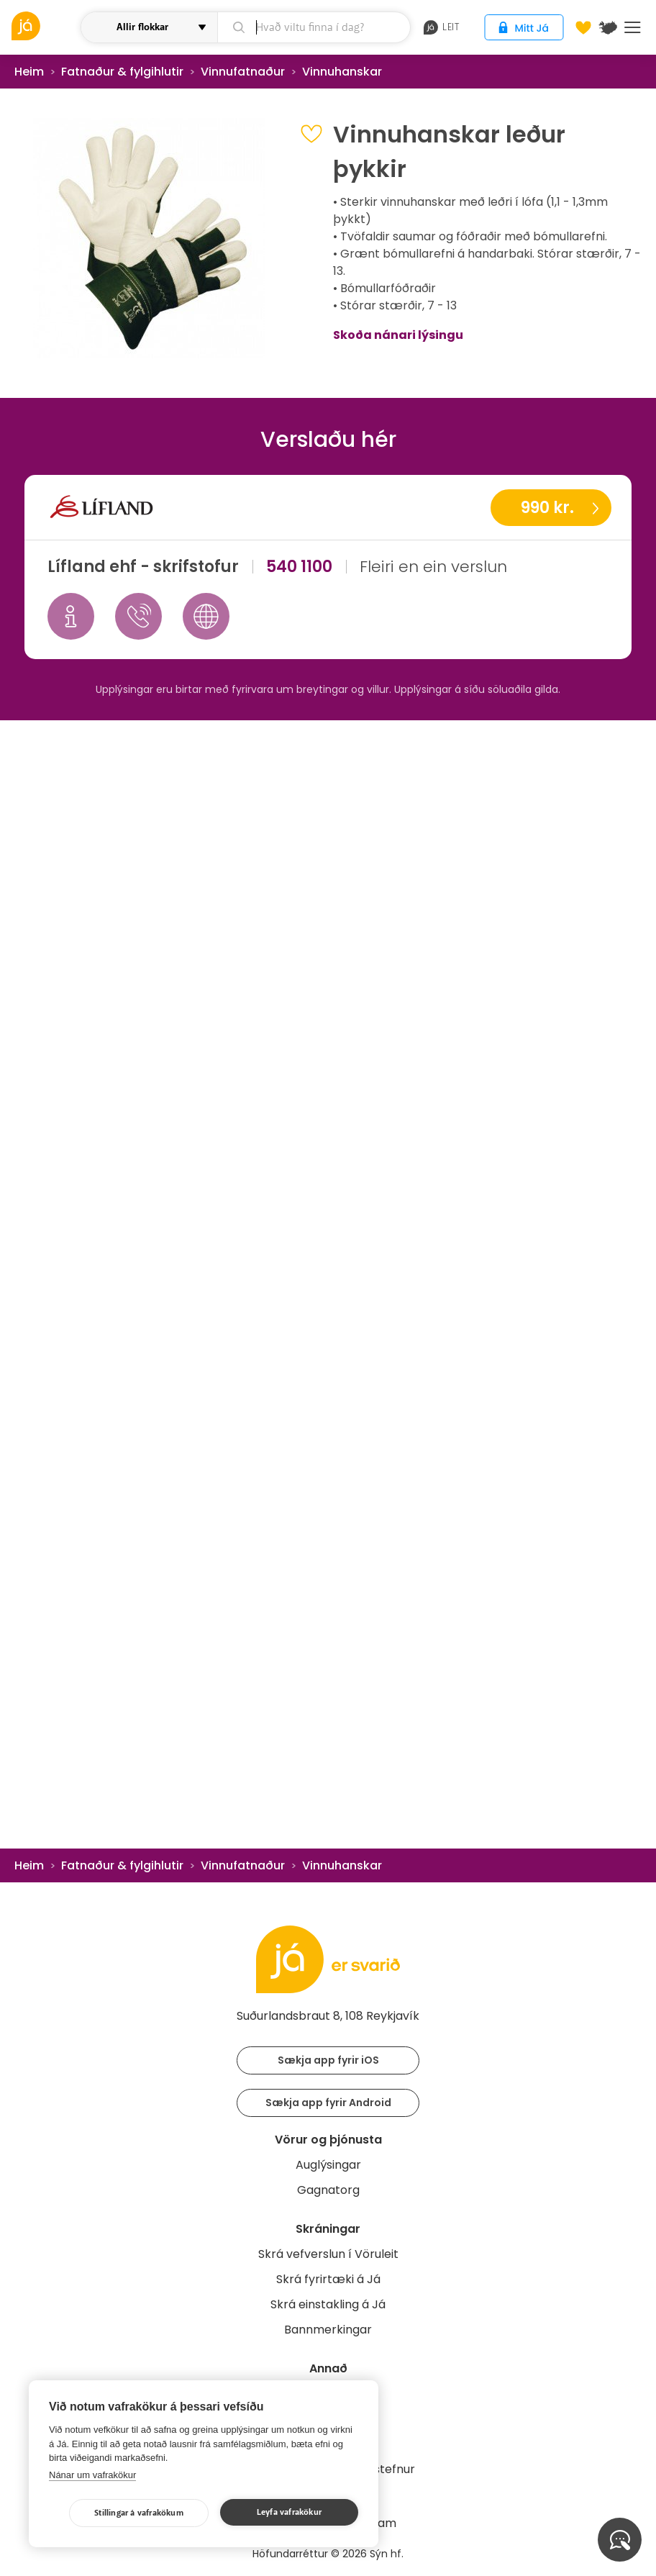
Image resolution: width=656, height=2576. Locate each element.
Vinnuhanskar (342, 71)
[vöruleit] (45, 26)
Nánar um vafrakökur (92, 2475)
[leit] (313, 27)
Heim (29, 71)
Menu (632, 27)
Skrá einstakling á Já (328, 2304)
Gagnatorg (328, 2190)
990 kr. (547, 507)
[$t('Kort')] (607, 27)
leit (441, 27)
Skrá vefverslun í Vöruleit (328, 2254)
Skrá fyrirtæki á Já (328, 2279)
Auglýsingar (328, 2165)
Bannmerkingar (328, 2329)
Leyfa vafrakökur (289, 2512)
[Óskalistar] (583, 27)
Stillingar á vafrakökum (138, 2513)
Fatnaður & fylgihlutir (122, 71)
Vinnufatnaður (243, 71)
